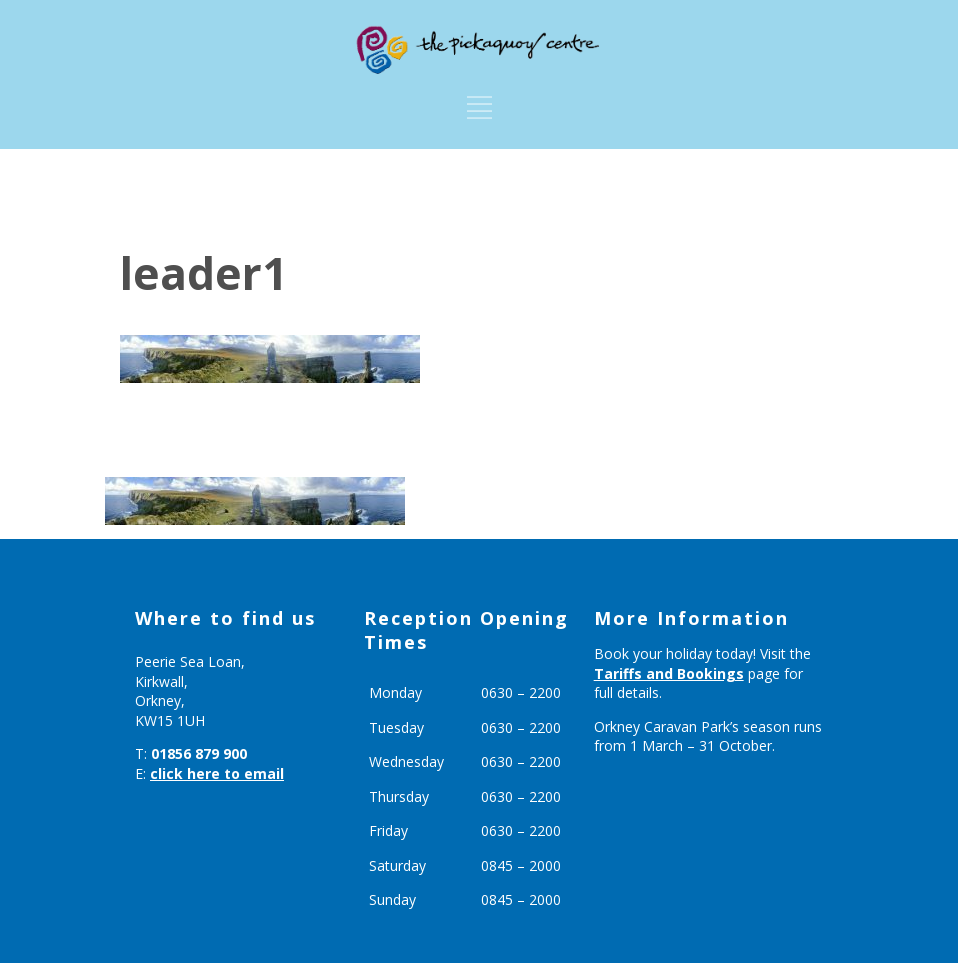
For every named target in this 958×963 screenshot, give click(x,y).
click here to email (217, 773)
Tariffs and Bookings (669, 673)
